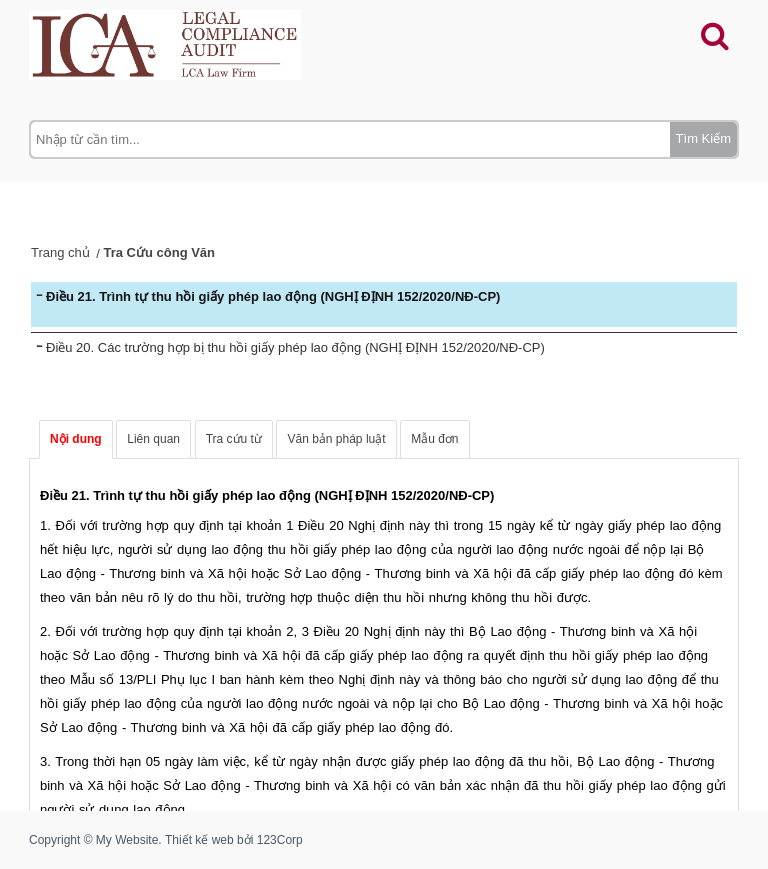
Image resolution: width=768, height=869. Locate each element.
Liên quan (153, 439)
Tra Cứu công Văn (159, 252)
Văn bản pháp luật (336, 439)
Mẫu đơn (434, 439)
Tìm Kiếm (703, 138)
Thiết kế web (199, 840)
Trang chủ (60, 252)
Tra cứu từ (234, 439)
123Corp (280, 840)
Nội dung (76, 439)
